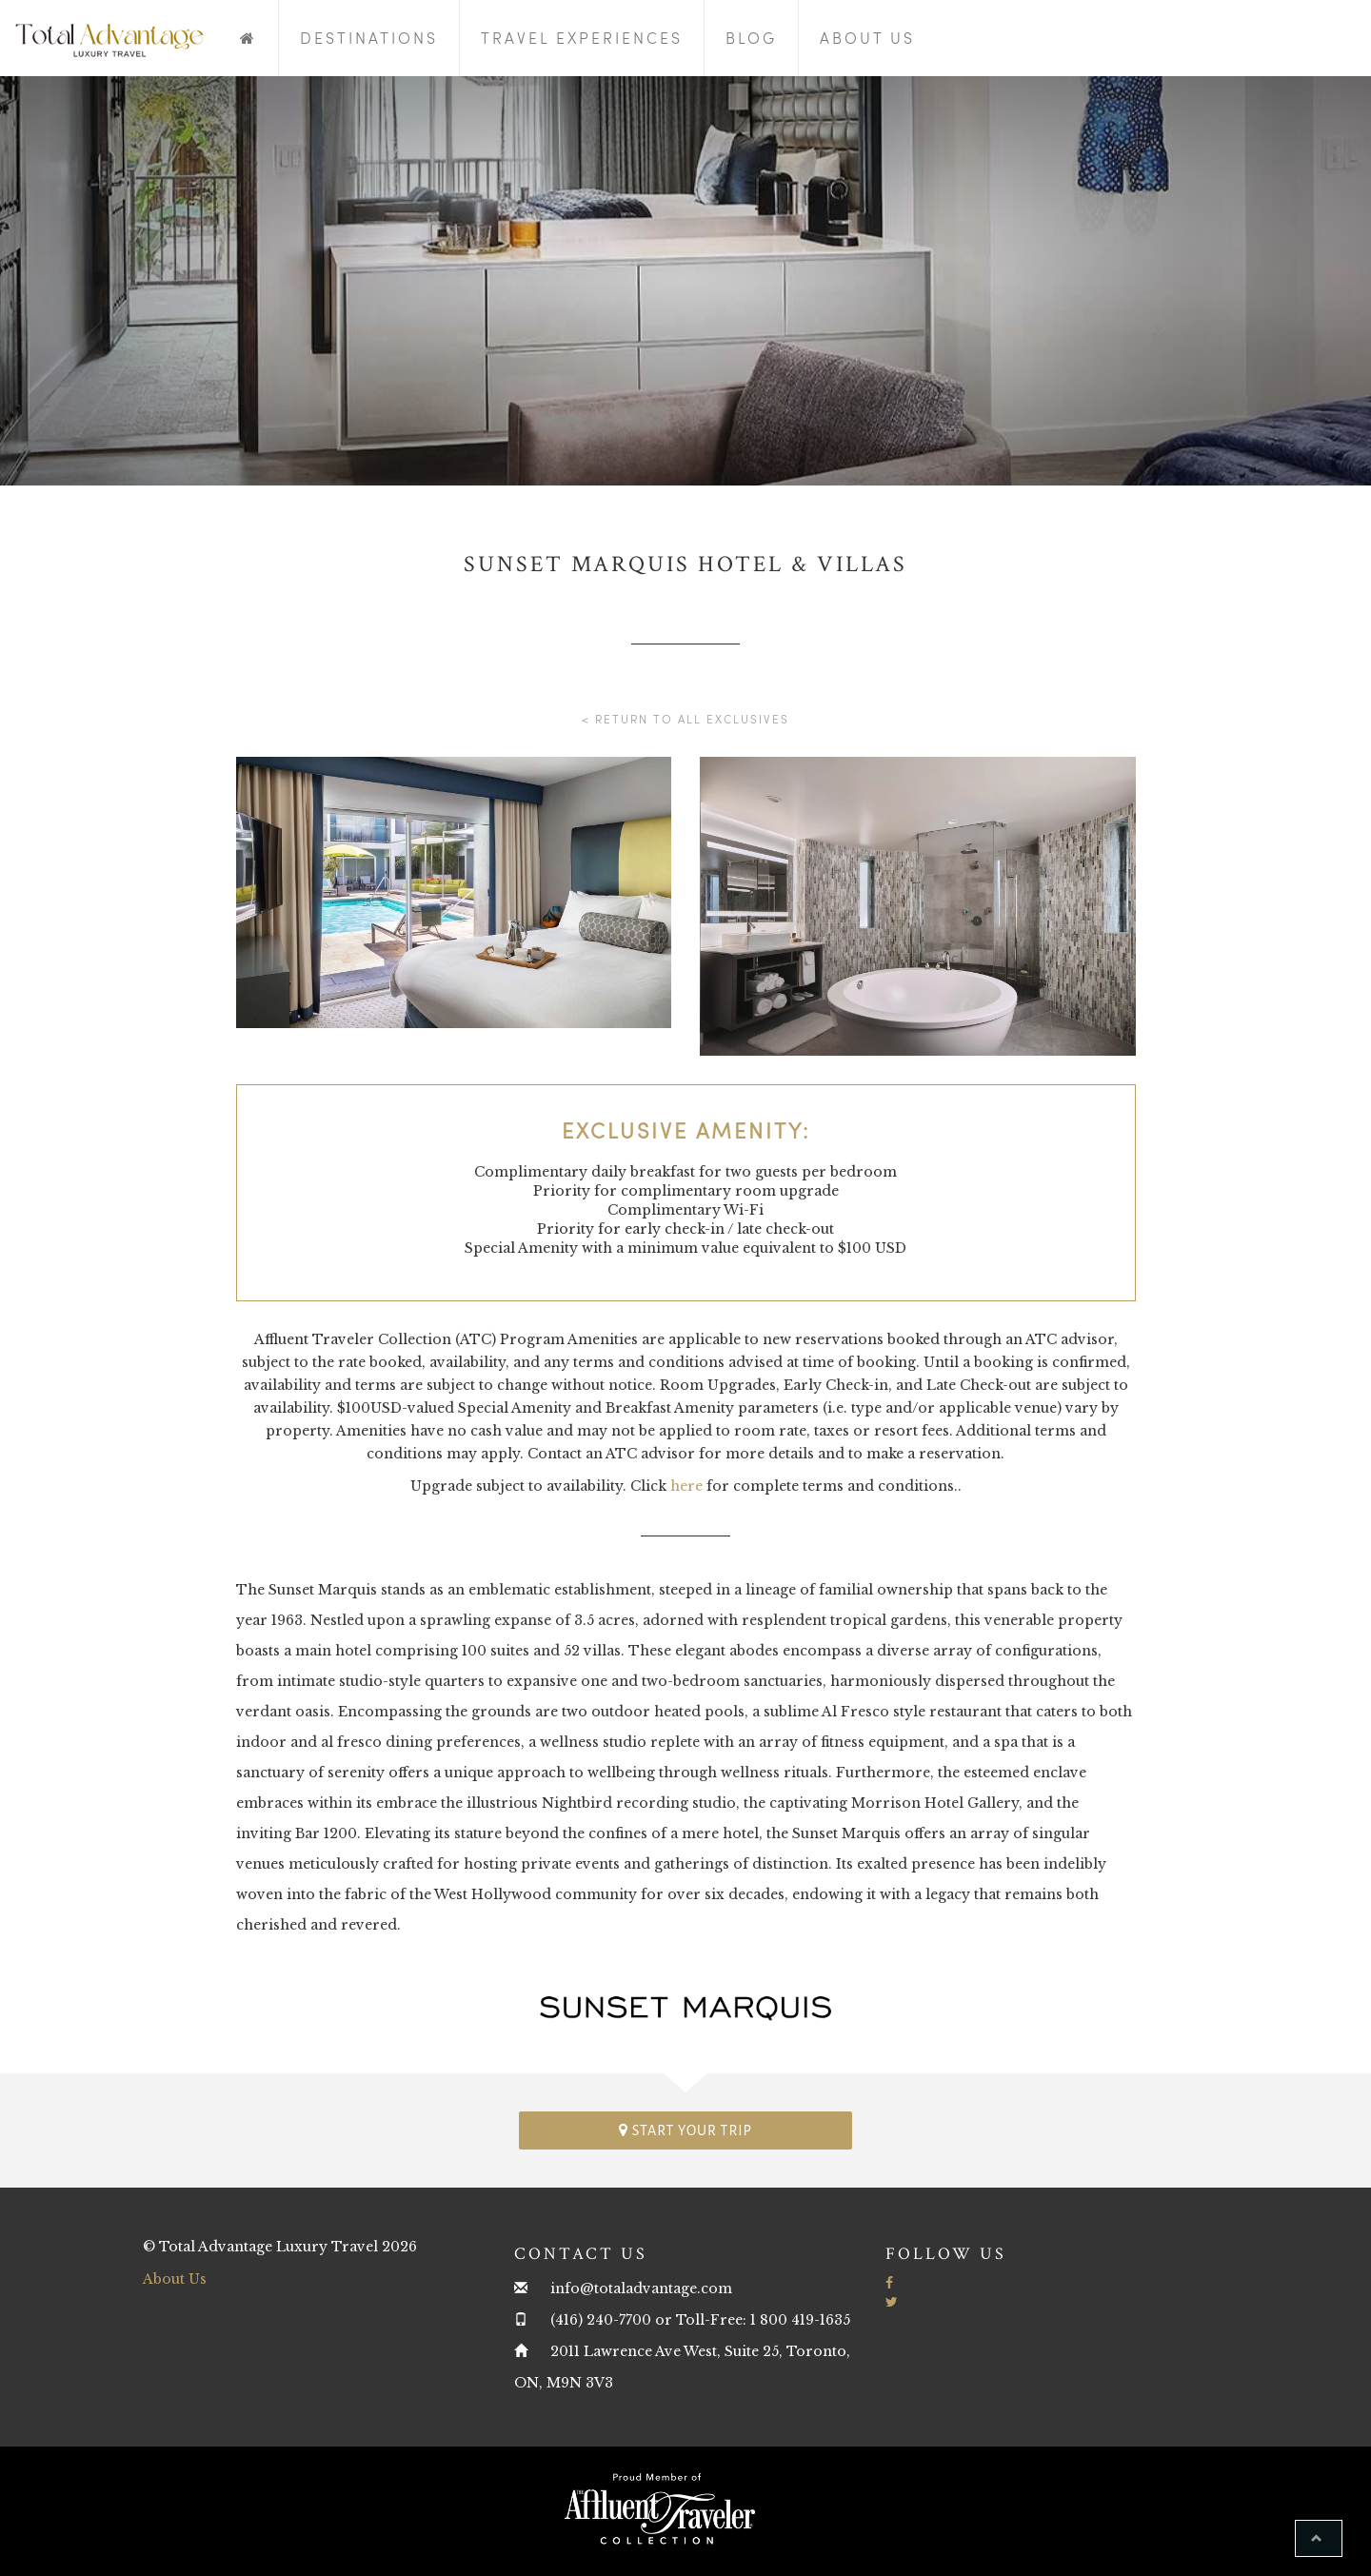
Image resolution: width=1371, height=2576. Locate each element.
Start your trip (685, 2130)
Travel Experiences (582, 38)
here (686, 1486)
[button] (1318, 2538)
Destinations (369, 38)
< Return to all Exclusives (685, 718)
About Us (867, 38)
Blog (751, 38)
